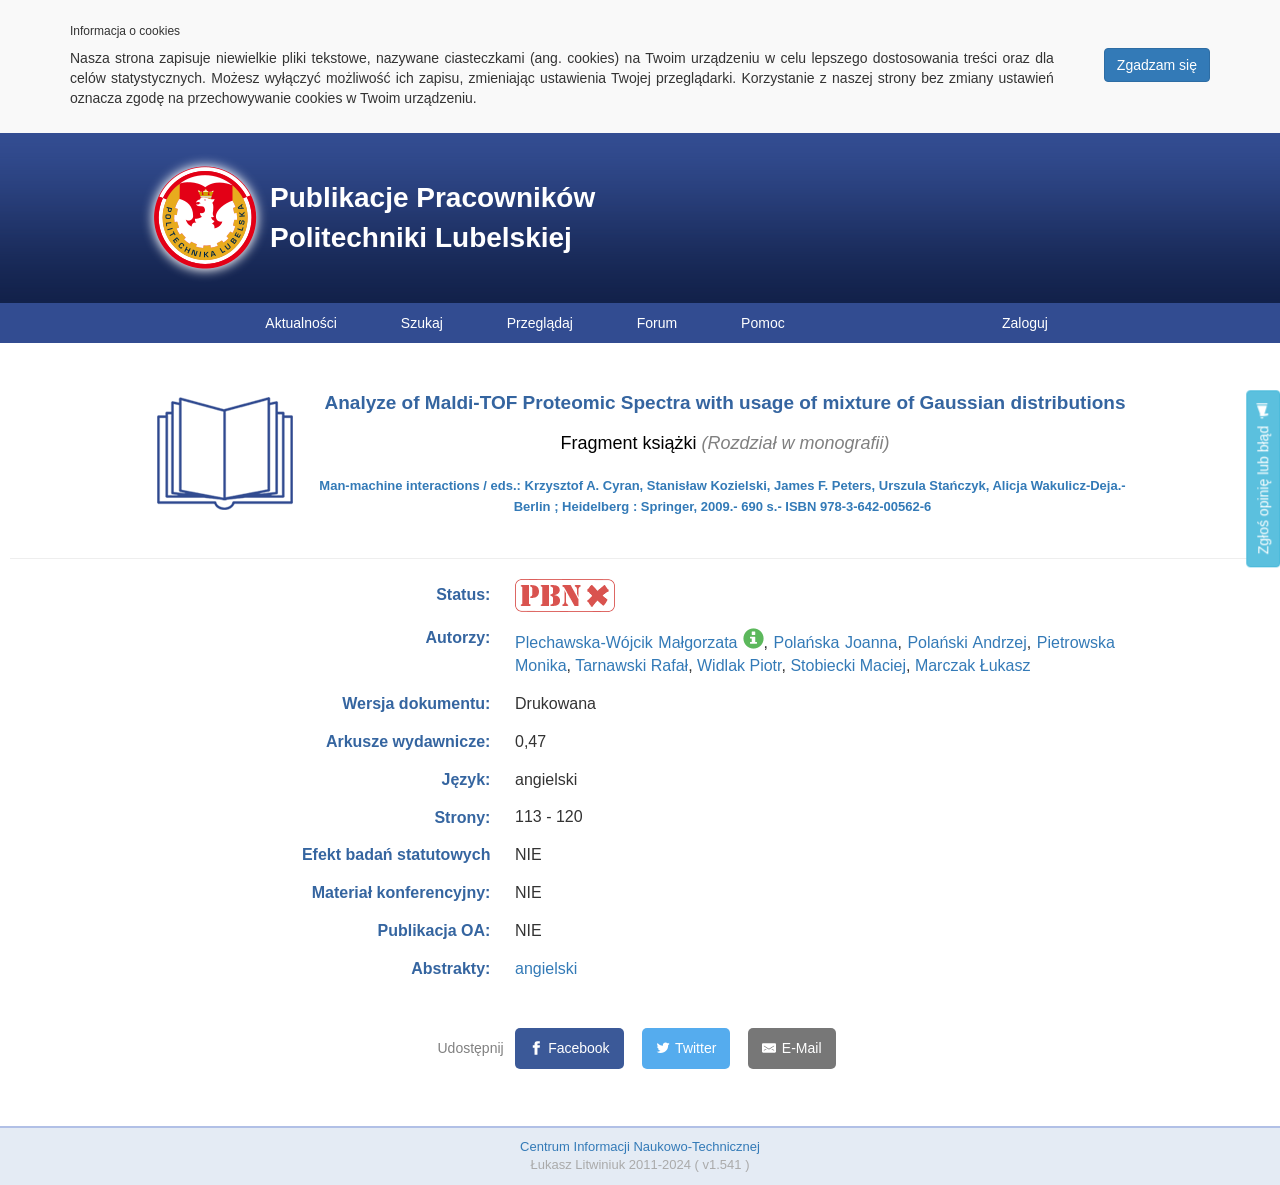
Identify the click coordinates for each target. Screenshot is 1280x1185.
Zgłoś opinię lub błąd (1263, 478)
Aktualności (301, 323)
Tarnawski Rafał (631, 665)
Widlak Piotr (739, 665)
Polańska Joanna (836, 642)
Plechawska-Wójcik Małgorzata (626, 642)
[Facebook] (569, 1048)
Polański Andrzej (966, 642)
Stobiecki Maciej (848, 665)
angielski (546, 968)
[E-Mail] (791, 1048)
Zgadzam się (1157, 65)
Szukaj (422, 323)
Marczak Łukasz (973, 665)
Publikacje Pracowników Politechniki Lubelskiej (432, 217)
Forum (657, 323)
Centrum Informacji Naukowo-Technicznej (640, 1146)
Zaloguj (1025, 323)
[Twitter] (686, 1048)
